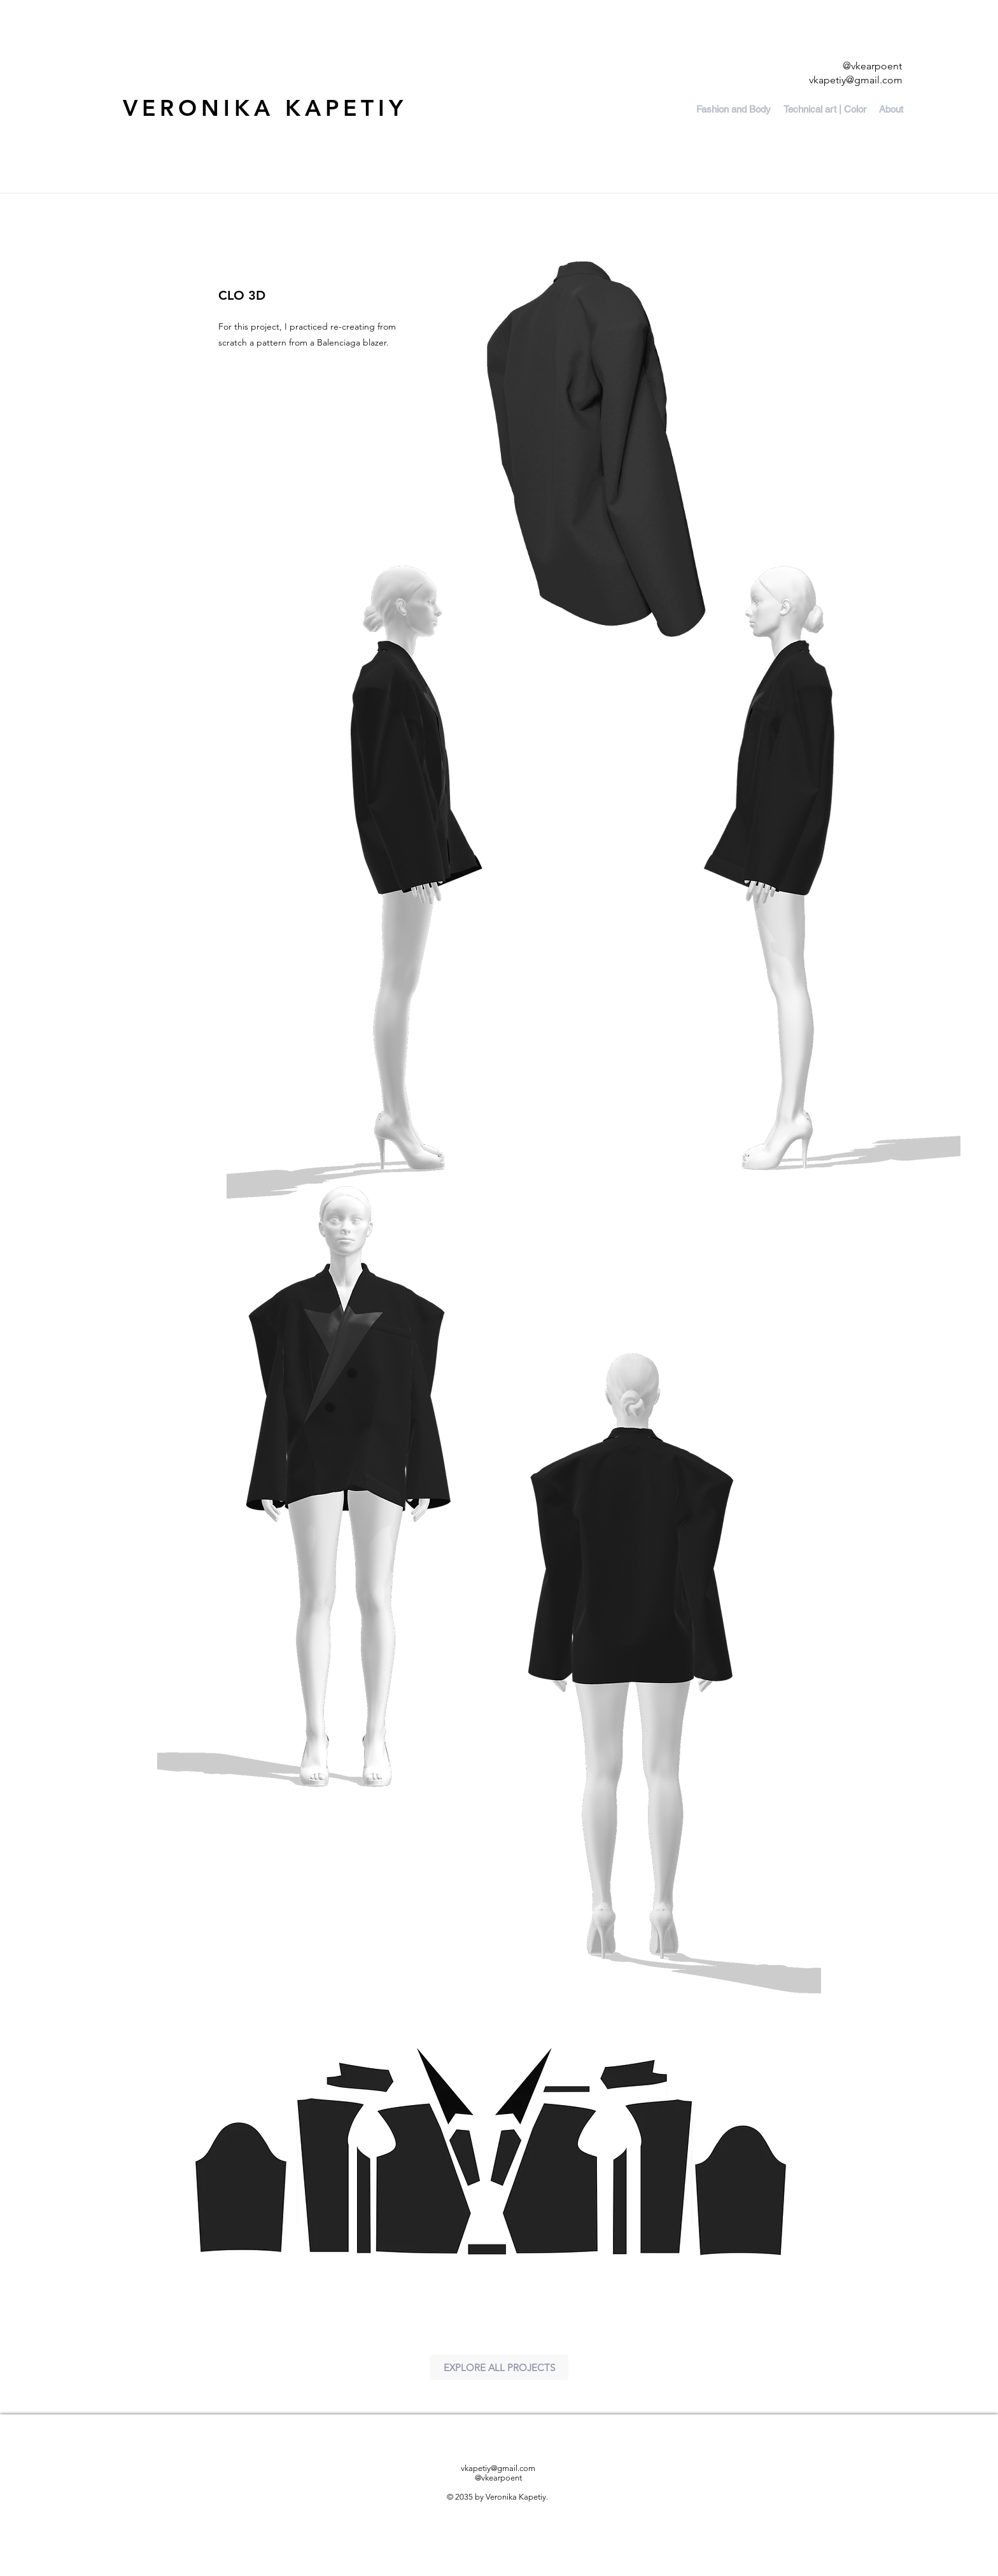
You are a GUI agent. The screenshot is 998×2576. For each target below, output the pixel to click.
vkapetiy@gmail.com (856, 80)
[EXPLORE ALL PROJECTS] (499, 2367)
